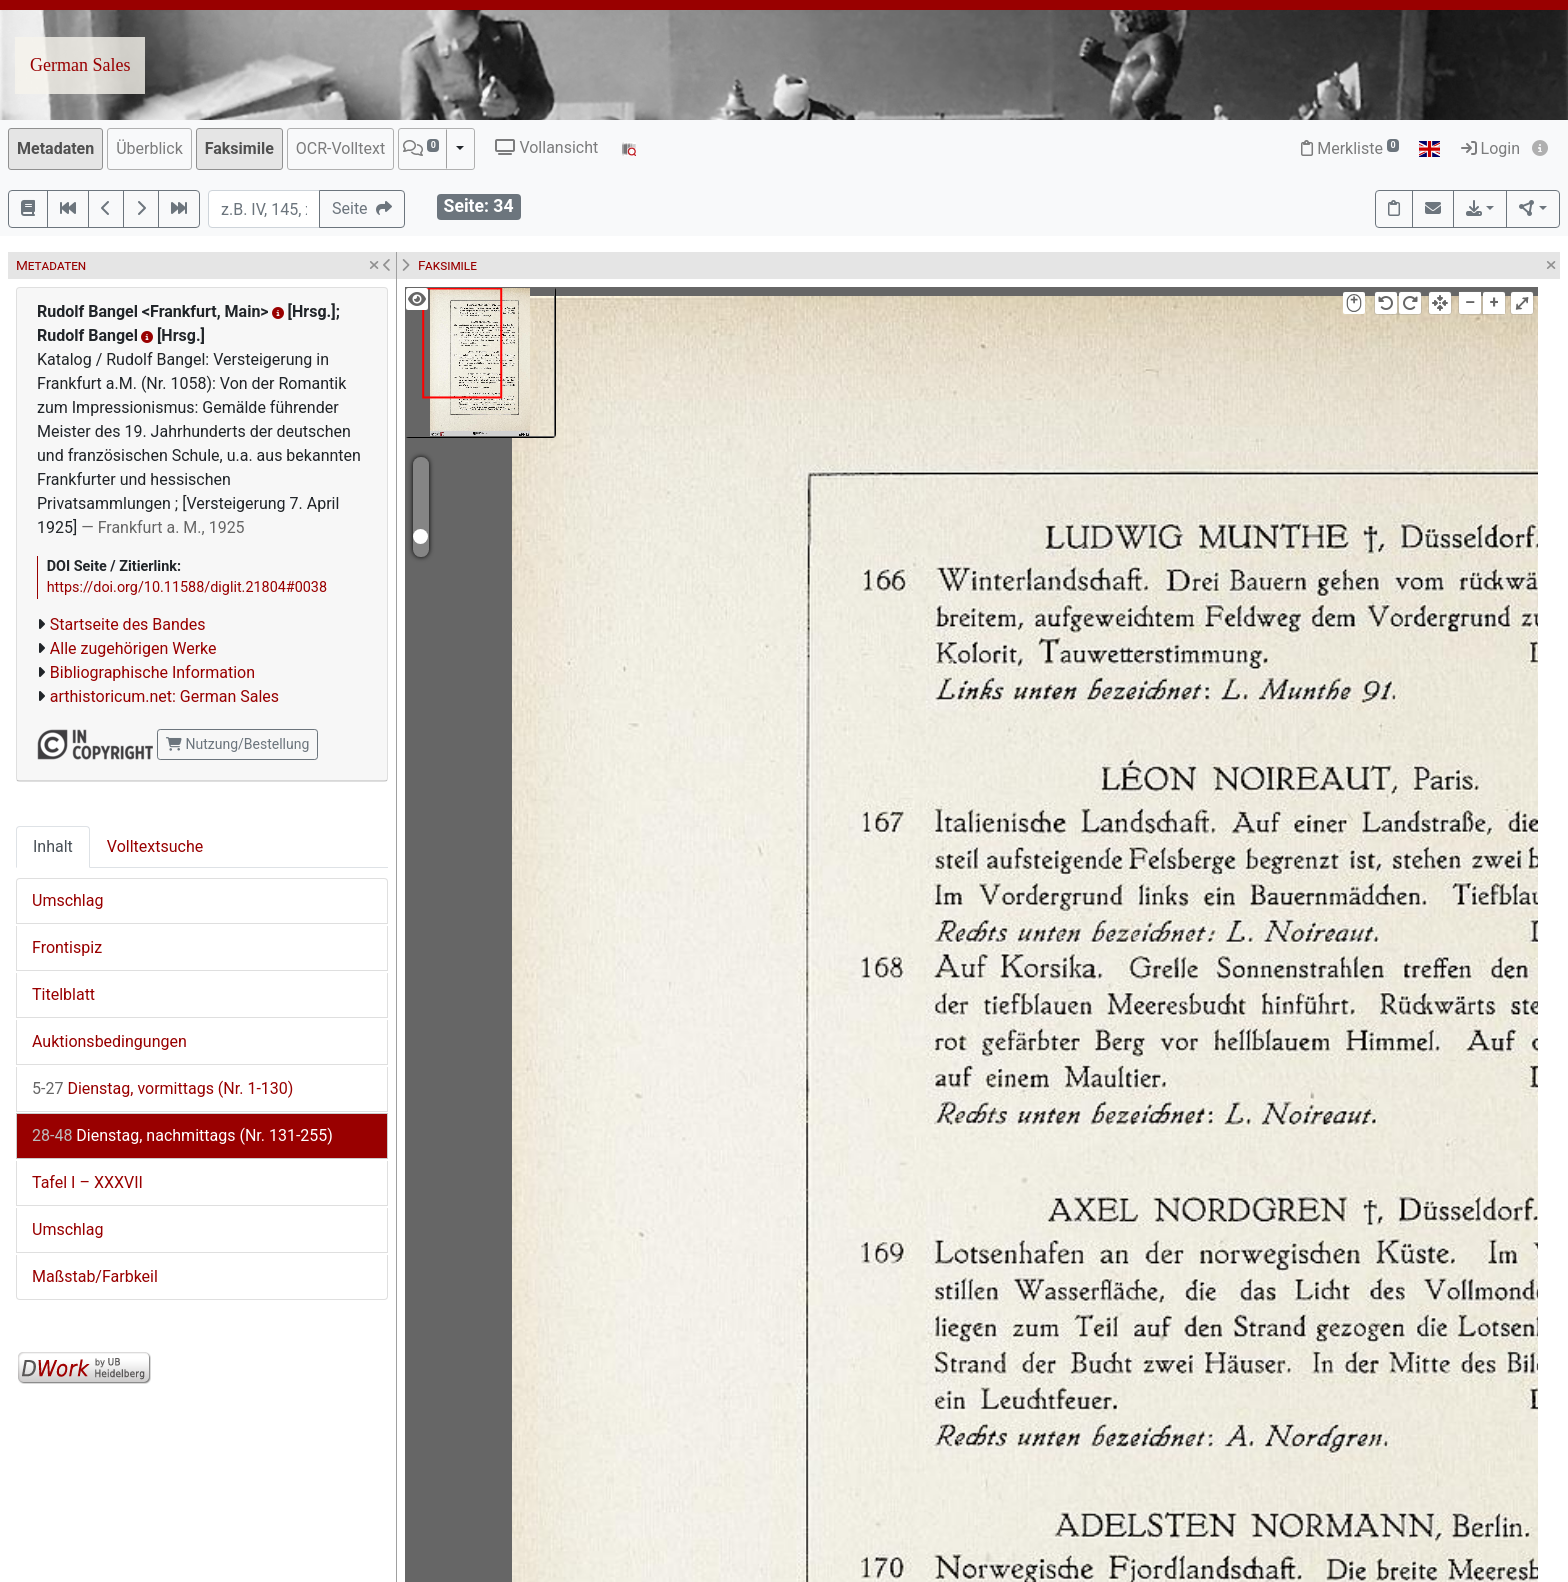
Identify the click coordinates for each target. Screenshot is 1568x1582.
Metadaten (55, 148)
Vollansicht (546, 147)
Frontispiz (67, 947)
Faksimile (239, 148)
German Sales (80, 65)
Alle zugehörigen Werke (133, 648)
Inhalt (53, 846)
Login (1490, 148)
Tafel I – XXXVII (87, 1182)
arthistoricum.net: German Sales (164, 696)
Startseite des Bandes (128, 624)
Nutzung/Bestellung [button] (237, 744)
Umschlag (67, 900)
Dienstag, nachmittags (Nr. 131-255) (182, 1135)
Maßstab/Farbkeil (95, 1276)
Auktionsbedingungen (109, 1041)
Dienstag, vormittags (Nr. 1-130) (162, 1088)
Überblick (149, 148)
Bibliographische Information (152, 672)
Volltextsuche (155, 846)
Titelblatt (63, 994)
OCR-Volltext (340, 148)
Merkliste (1350, 148)
